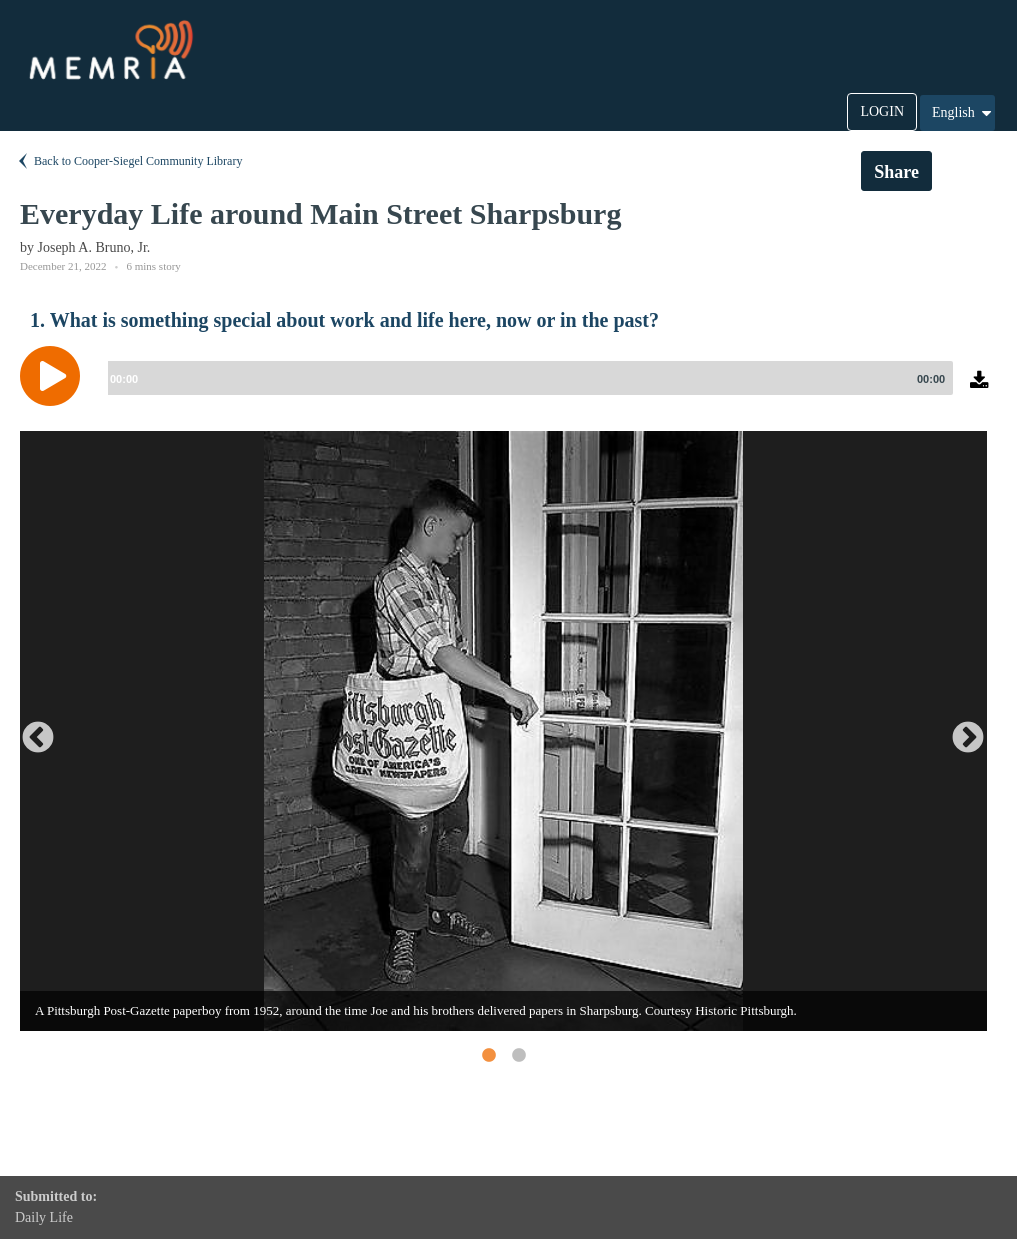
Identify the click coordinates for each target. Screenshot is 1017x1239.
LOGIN (882, 111)
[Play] (55, 376)
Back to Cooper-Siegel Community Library (128, 161)
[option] (503, 731)
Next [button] (960, 731)
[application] (508, 391)
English (963, 113)
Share (896, 172)
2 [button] (518, 1055)
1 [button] (488, 1055)
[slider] (526, 378)
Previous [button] (30, 731)
